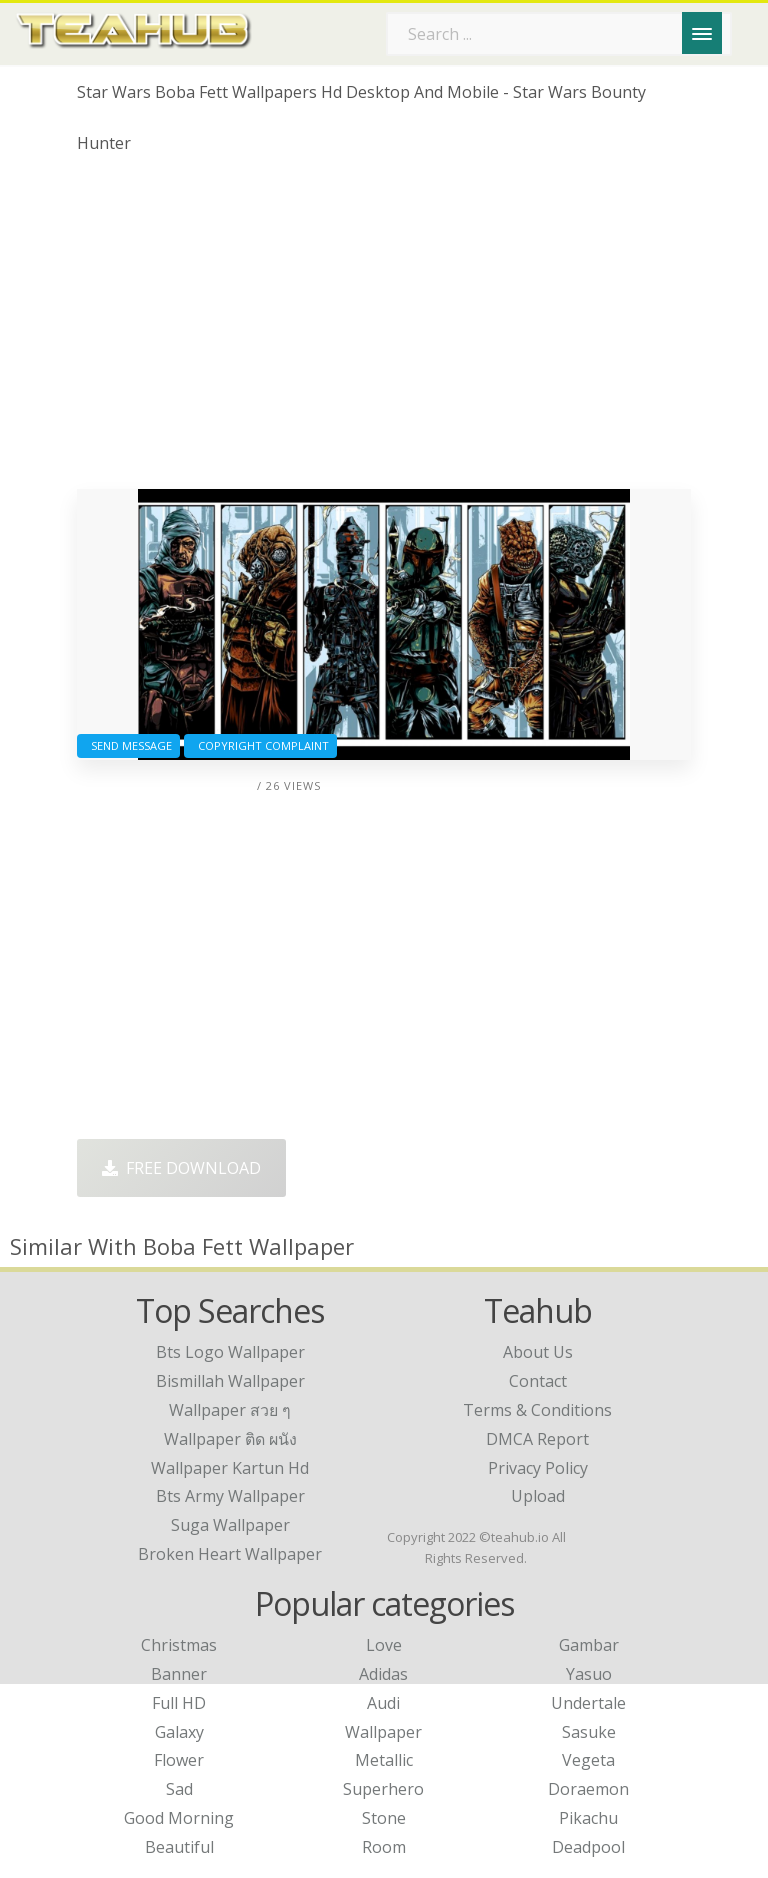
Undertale (588, 1703)
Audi (383, 1703)
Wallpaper (383, 1732)
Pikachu (588, 1818)
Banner (179, 1674)
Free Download (181, 1168)
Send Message (128, 745)
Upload (538, 1496)
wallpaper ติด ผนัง (230, 1439)
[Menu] (702, 33)
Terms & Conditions (537, 1410)
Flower (179, 1760)
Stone (384, 1818)
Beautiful (179, 1847)
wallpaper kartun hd (230, 1468)
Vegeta (588, 1760)
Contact (538, 1381)
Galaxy (179, 1732)
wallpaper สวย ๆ (230, 1410)
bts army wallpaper (230, 1496)
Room (384, 1847)
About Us (538, 1352)
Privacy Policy (538, 1468)
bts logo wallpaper (230, 1352)
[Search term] (559, 34)
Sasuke (589, 1732)
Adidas (383, 1674)
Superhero (383, 1789)
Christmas (179, 1645)
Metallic (384, 1760)
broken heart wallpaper (230, 1554)
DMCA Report (537, 1439)
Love (384, 1645)
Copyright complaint (260, 745)
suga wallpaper (230, 1525)
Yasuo (589, 1674)
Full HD (179, 1703)
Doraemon (588, 1789)
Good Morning (179, 1818)
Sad (179, 1789)
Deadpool (588, 1847)
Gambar (589, 1645)
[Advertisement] (384, 329)
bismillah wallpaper (230, 1381)
